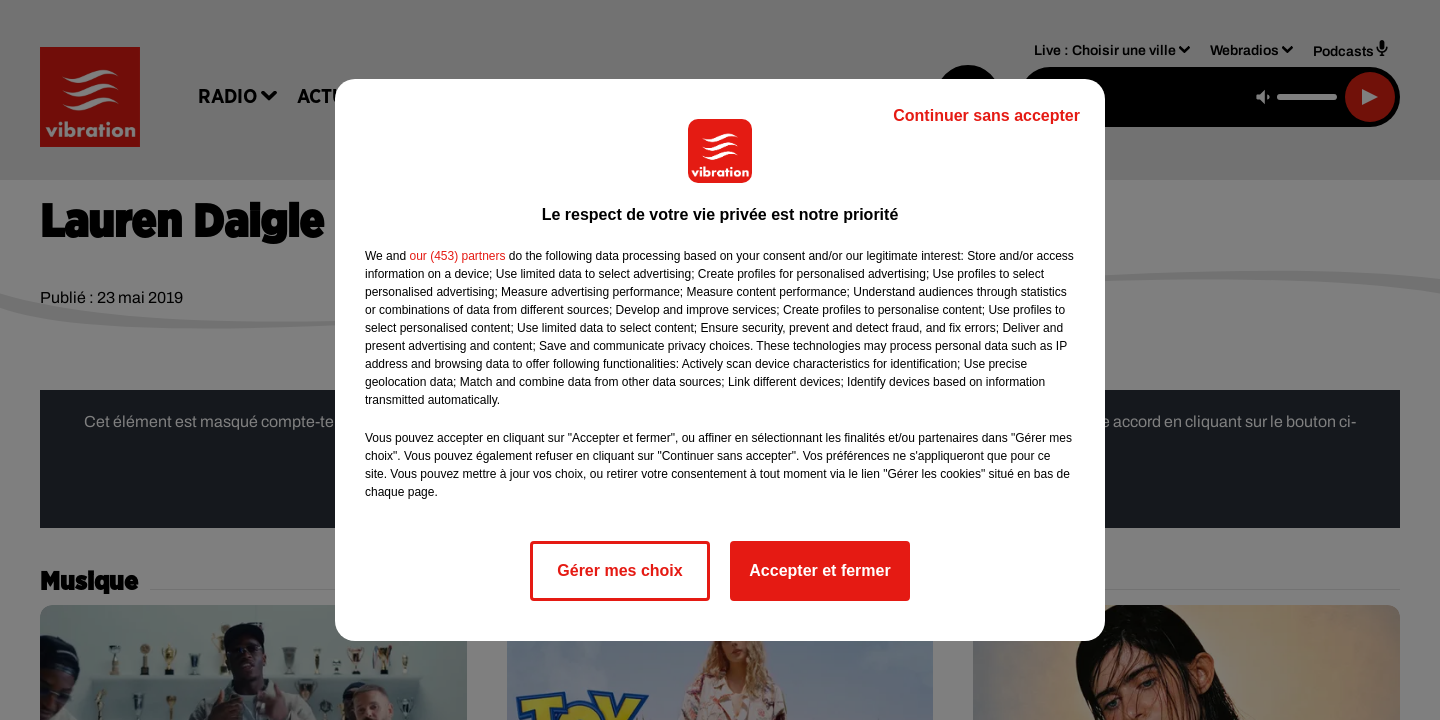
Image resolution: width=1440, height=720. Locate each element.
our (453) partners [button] (457, 256)
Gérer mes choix (619, 570)
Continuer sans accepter (986, 115)
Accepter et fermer (819, 570)
